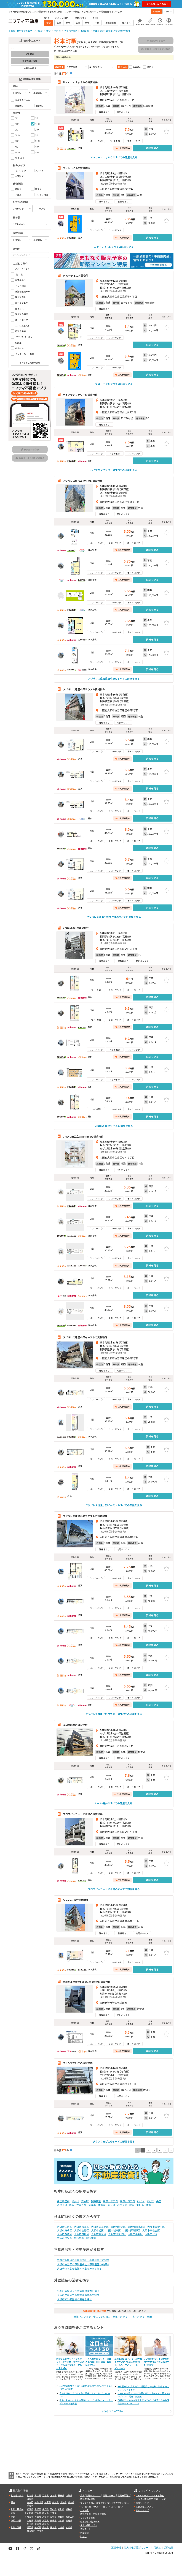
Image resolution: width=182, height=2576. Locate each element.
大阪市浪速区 (118, 2226)
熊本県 (53, 2527)
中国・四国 (16, 2520)
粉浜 (71, 2205)
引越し (83, 2536)
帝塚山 (92, 2205)
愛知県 (30, 2512)
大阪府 (30, 2516)
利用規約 (156, 2547)
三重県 (53, 2512)
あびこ (150, 2201)
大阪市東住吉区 (151, 2230)
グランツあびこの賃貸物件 (78, 2063)
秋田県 (61, 2495)
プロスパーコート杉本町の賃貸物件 (83, 1814)
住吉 (148, 2205)
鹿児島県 (31, 2530)
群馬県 (30, 2505)
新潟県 (30, 2509)
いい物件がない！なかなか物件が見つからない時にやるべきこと (156, 2362)
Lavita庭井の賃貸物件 (75, 1724)
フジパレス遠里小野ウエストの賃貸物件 (85, 1516)
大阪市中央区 (64, 2238)
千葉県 (55, 2502)
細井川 (75, 2201)
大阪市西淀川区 (136, 2226)
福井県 (69, 2509)
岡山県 (37, 2520)
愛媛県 (37, 2523)
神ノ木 (140, 2201)
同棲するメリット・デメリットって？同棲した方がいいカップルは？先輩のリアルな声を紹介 (70, 2363)
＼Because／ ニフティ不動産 (150, 2495)
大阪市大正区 (81, 2226)
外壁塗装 (84, 2532)
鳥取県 (45, 2520)
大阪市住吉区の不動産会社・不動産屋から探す (83, 2264)
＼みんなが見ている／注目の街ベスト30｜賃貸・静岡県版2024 (98, 2362)
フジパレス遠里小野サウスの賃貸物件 (84, 689)
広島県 (30, 2520)
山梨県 (37, 2509)
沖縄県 (40, 2530)
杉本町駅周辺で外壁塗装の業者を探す (78, 2290)
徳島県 (69, 2520)
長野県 (45, 2509)
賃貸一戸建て (123, 2495)
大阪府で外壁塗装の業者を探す (74, 2299)
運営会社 (116, 2547)
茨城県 (63, 2502)
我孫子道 (96, 2201)
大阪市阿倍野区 (131, 2230)
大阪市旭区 (97, 2230)
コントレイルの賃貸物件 (76, 168)
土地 (149, 2316)
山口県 (61, 2520)
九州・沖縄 (16, 2527)
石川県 (61, 2509)
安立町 (85, 2201)
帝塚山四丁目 (127, 2201)
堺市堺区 (79, 2238)
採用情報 (168, 2547)
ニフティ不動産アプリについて (151, 2499)
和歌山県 (70, 2516)
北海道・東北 (17, 2495)
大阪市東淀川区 (156, 2226)
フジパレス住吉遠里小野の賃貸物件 (82, 480)
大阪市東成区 (64, 2230)
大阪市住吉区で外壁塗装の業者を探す (78, 2295)
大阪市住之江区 (117, 2234)
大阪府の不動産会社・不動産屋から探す (79, 2268)
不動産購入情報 (87, 2499)
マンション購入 (87, 2502)
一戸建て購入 (86, 2506)
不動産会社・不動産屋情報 (93, 2513)
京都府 (45, 2516)
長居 (158, 2201)
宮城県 (53, 2495)
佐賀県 (37, 2527)
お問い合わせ (142, 2502)
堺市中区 (91, 2238)
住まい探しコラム (88, 2525)
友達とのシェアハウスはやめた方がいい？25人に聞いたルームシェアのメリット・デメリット (128, 2363)
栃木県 (71, 2502)
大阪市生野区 (81, 2230)
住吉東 (101, 2205)
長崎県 (45, 2527)
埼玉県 (47, 2502)
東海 (13, 2512)
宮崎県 (69, 2527)
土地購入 (84, 2510)
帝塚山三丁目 (110, 2201)
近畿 (13, 2516)
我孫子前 (122, 2205)
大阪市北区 (151, 2234)
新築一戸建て (120, 2316)
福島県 (30, 2498)
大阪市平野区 (135, 2234)
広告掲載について (144, 2506)
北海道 (30, 2495)
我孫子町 (62, 2205)
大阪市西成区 (64, 2234)
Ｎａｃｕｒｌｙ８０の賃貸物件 (80, 82)
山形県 (69, 2495)
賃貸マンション (93, 2495)
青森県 (37, 2495)
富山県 (53, 2509)
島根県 (53, 2520)
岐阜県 (37, 2512)
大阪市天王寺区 (100, 2226)
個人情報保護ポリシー (136, 2547)
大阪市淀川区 (81, 2234)
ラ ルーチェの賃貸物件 (75, 275)
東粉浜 (140, 2205)
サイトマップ (142, 2510)
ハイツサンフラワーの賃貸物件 (80, 394)
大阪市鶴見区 (98, 2234)
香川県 (30, 2523)
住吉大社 (81, 2205)
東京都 (30, 2502)
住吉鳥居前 (63, 2201)
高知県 (45, 2523)
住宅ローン (85, 2528)
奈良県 (61, 2516)
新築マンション (82, 2316)
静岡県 (45, 2512)
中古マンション (102, 2316)
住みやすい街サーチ (90, 2521)
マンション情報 (87, 2517)
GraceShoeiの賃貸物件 (76, 927)
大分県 (61, 2527)
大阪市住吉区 (64, 2226)
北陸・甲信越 (17, 2509)
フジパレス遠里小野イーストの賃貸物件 (85, 1337)
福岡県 (30, 2527)
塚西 (131, 2205)
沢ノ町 (111, 2205)
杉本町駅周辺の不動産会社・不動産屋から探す (83, 2260)
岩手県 (45, 2495)
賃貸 (82, 2495)
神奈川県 (38, 2502)
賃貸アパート (109, 2495)
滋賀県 (53, 2516)
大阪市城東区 (113, 2230)
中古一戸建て (137, 2316)
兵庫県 (37, 2516)
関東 (13, 2502)
